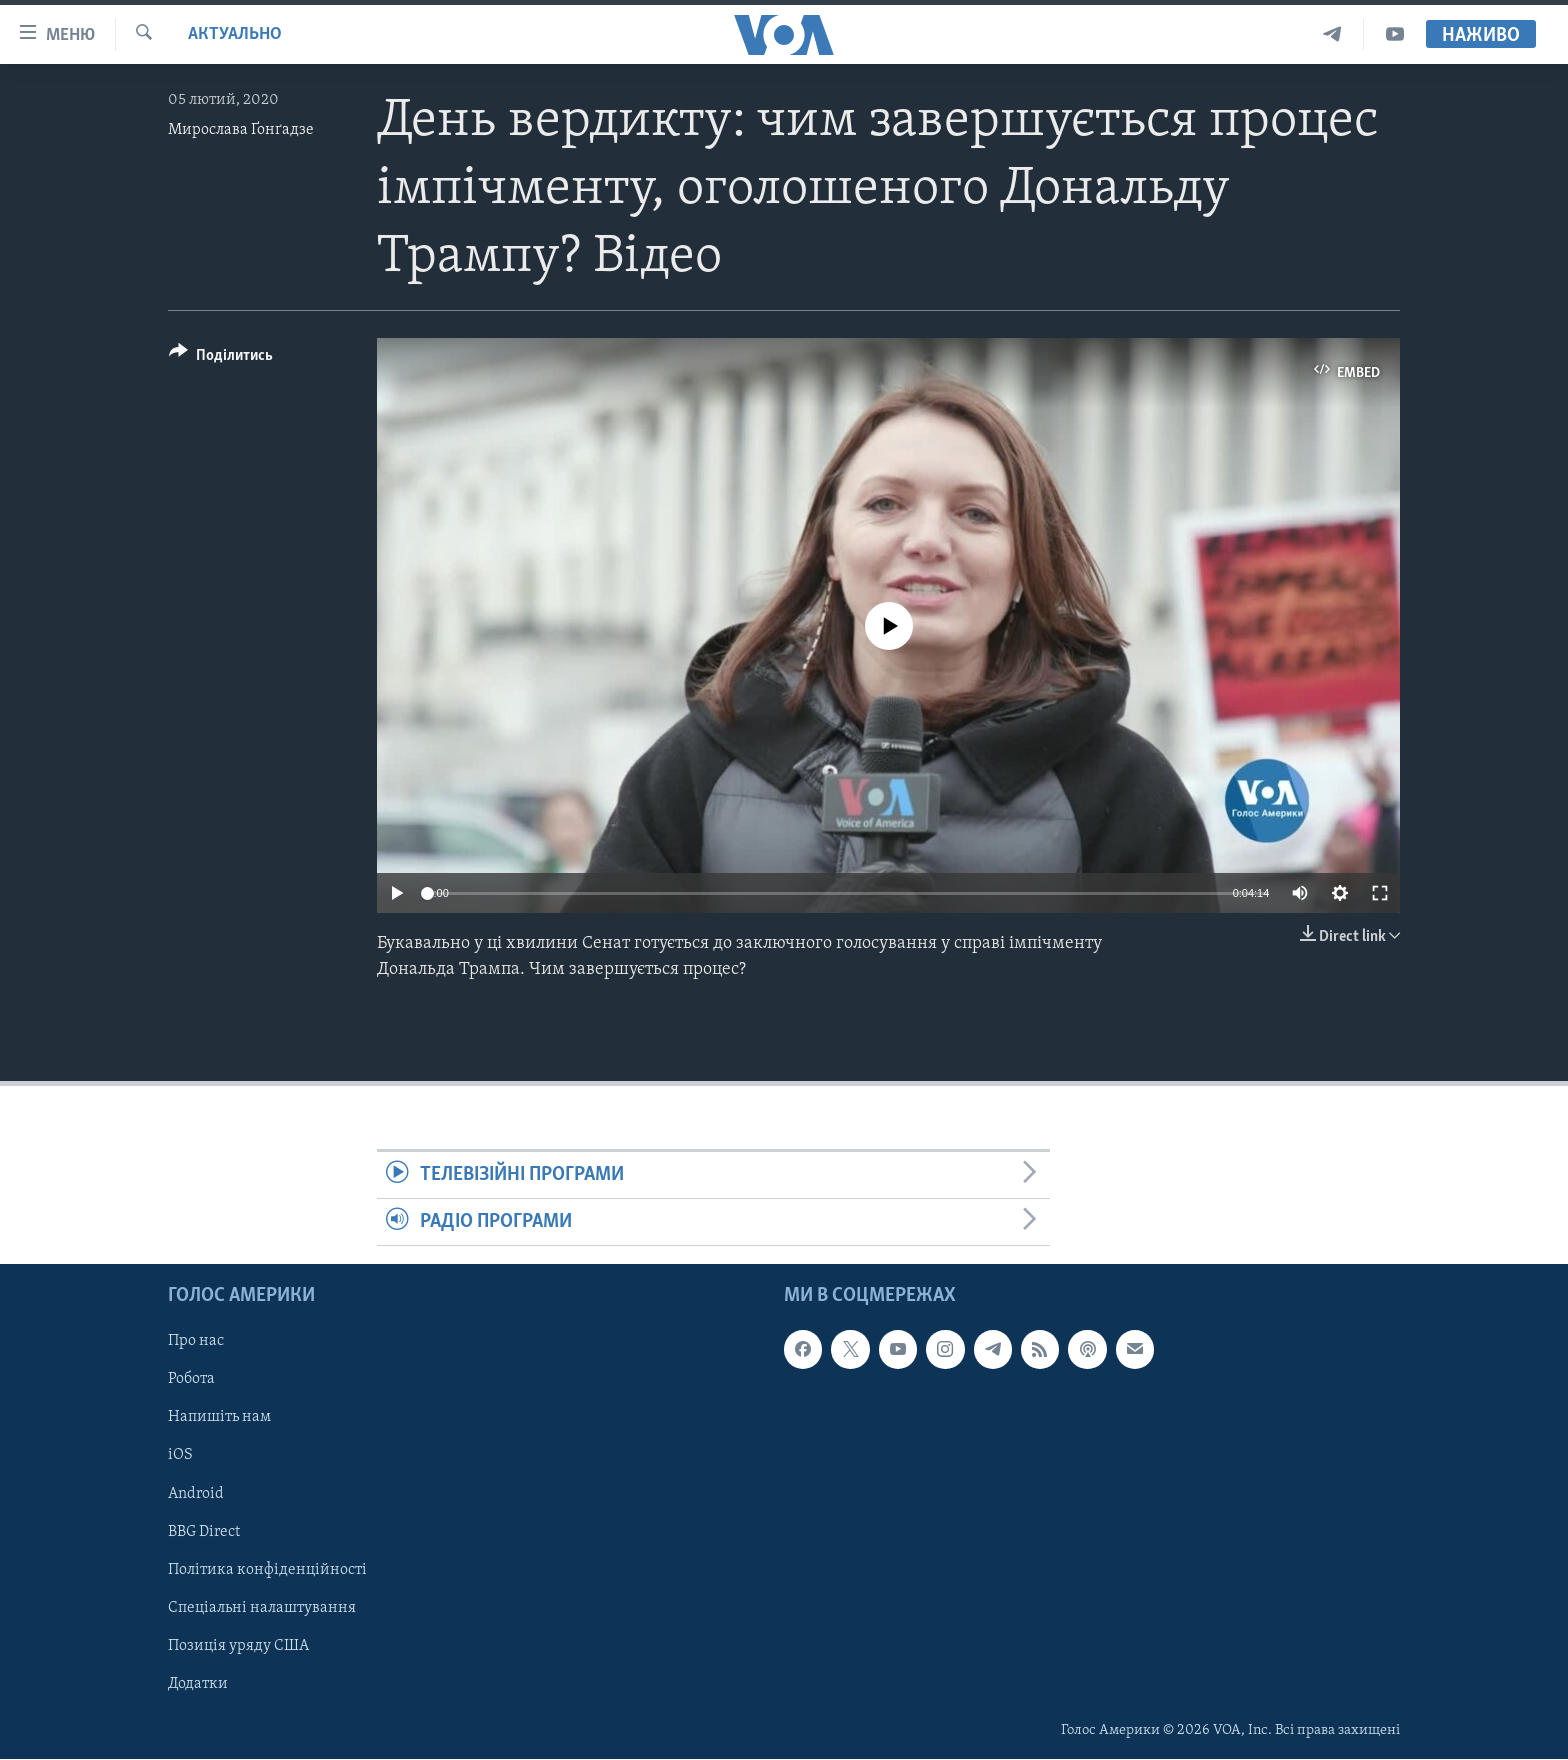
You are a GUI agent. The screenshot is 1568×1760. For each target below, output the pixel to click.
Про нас (196, 1342)
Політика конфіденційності (267, 1570)
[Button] (221, 358)
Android (196, 1494)
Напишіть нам (219, 1418)
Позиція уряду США (238, 1646)
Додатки (198, 1684)
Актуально (235, 34)
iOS (180, 1456)
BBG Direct (204, 1532)
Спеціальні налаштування (262, 1608)
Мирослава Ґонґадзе (241, 130)
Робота (191, 1380)
